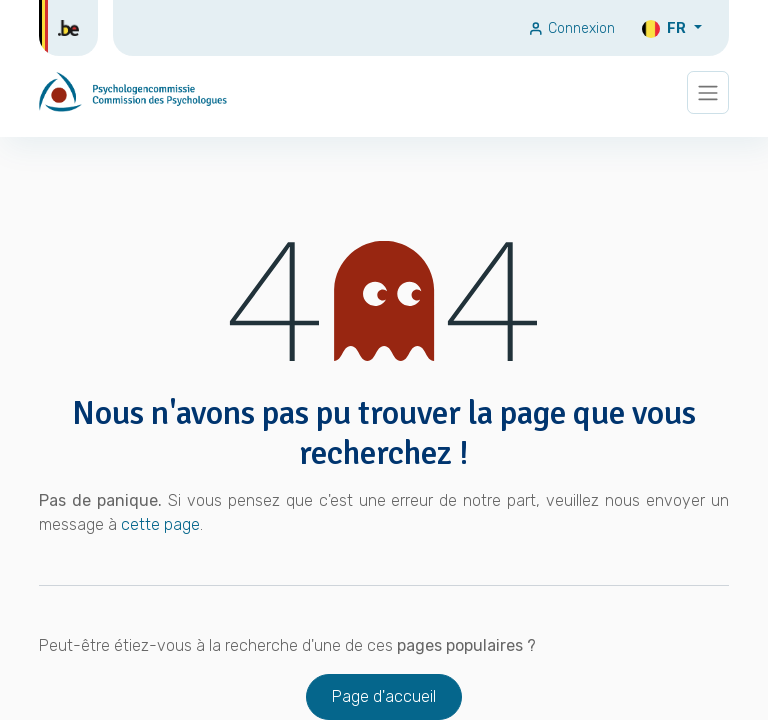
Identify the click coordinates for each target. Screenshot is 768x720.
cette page (160, 524)
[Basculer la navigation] (708, 92)
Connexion (571, 28)
